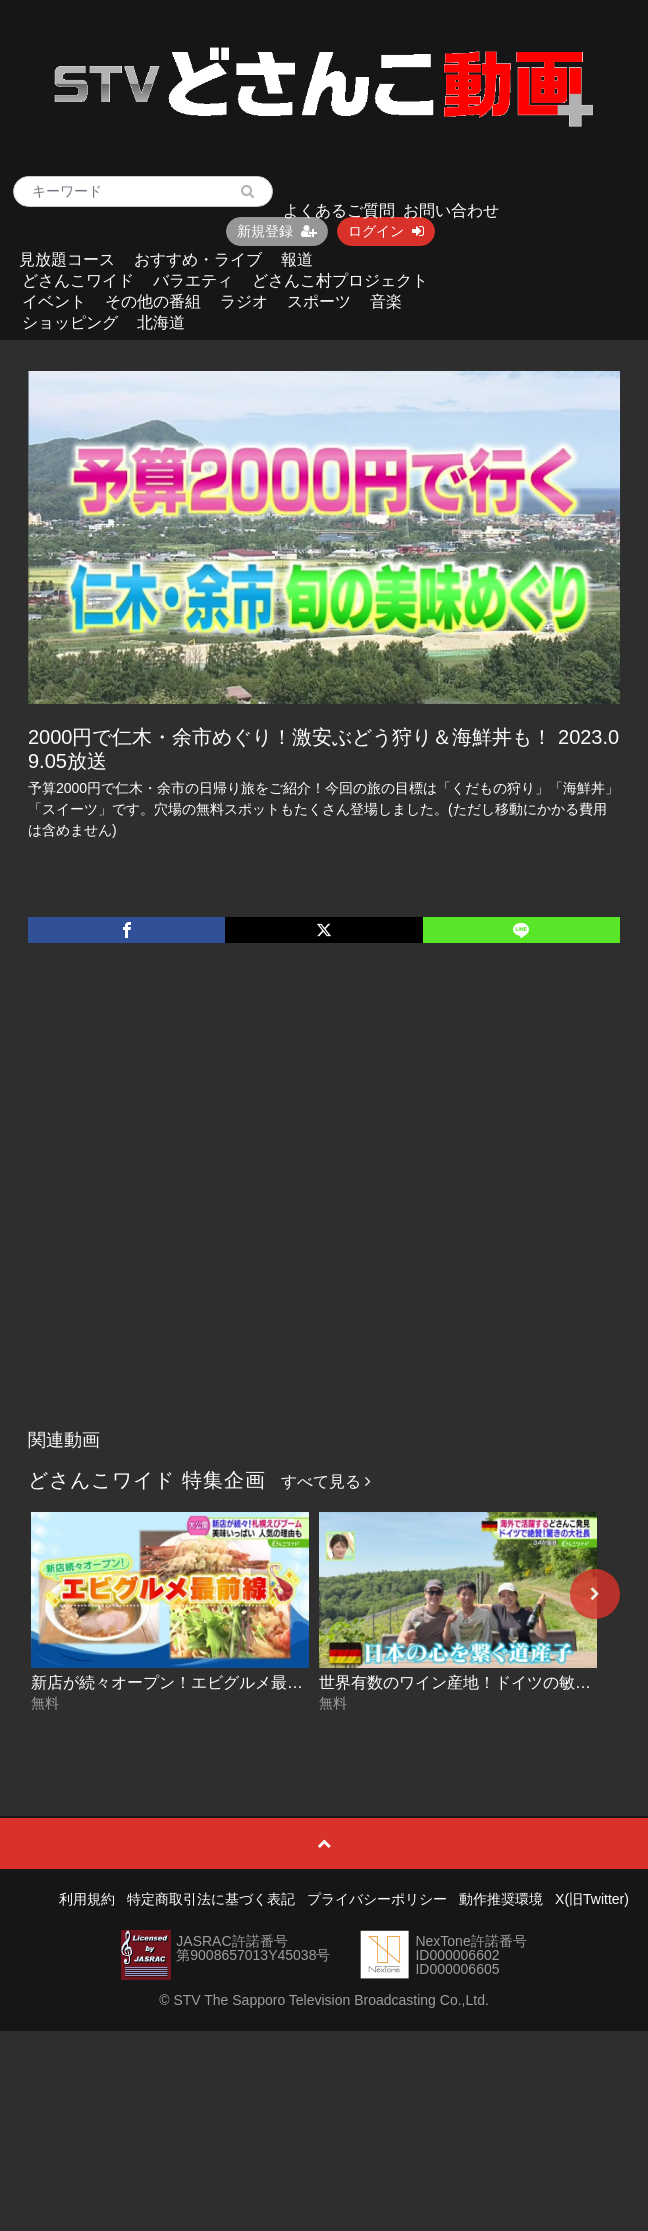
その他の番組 (153, 301)
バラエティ (193, 280)
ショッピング (70, 322)
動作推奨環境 (501, 1899)
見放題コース (67, 259)
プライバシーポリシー (377, 1899)
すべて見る (326, 1481)
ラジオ (244, 301)
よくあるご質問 (339, 210)
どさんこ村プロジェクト (340, 280)
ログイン (386, 231)
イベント (54, 301)
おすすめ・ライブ (198, 259)
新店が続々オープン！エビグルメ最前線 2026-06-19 (218, 1682)
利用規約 (87, 1899)
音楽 (386, 301)
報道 (297, 259)
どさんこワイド (78, 280)
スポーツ (319, 301)
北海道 (161, 322)
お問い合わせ (451, 210)
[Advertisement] (203, 1206)
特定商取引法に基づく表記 (211, 1899)
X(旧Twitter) (592, 1899)
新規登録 (277, 231)
